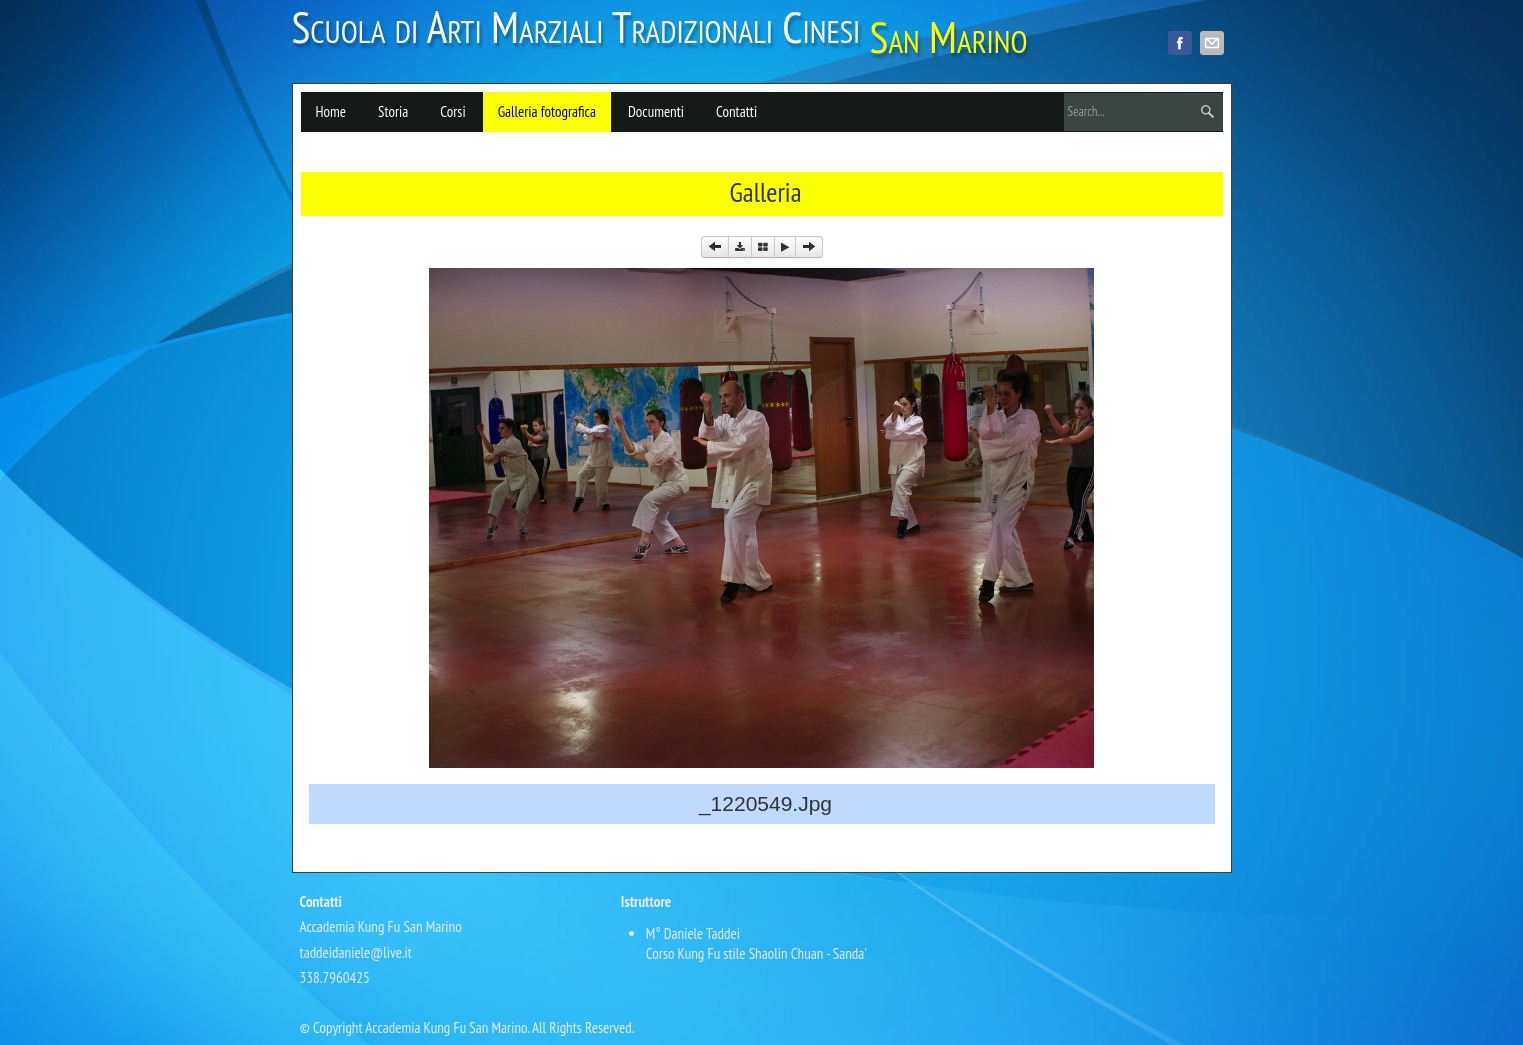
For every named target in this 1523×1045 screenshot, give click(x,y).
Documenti (656, 111)
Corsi (452, 111)
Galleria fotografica (547, 111)
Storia (393, 111)
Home (331, 111)
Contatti (736, 111)
